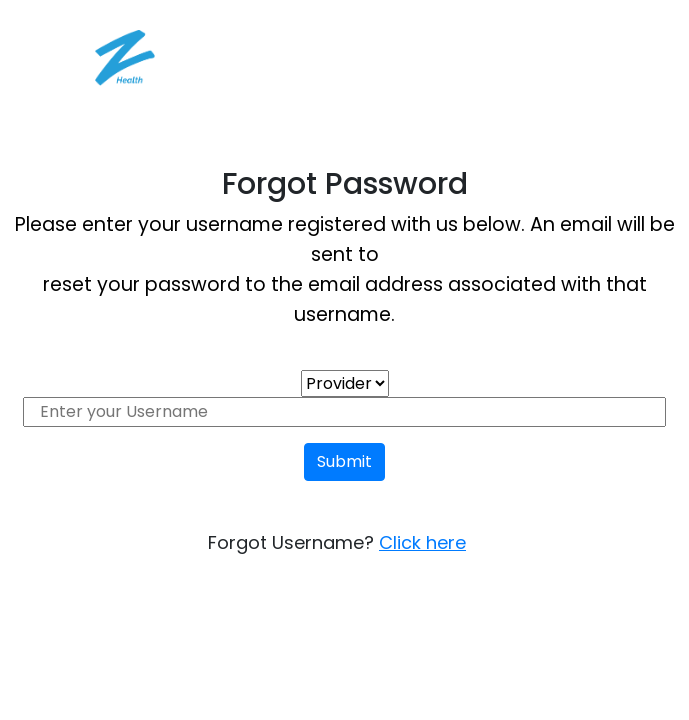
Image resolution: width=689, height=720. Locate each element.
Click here (422, 542)
